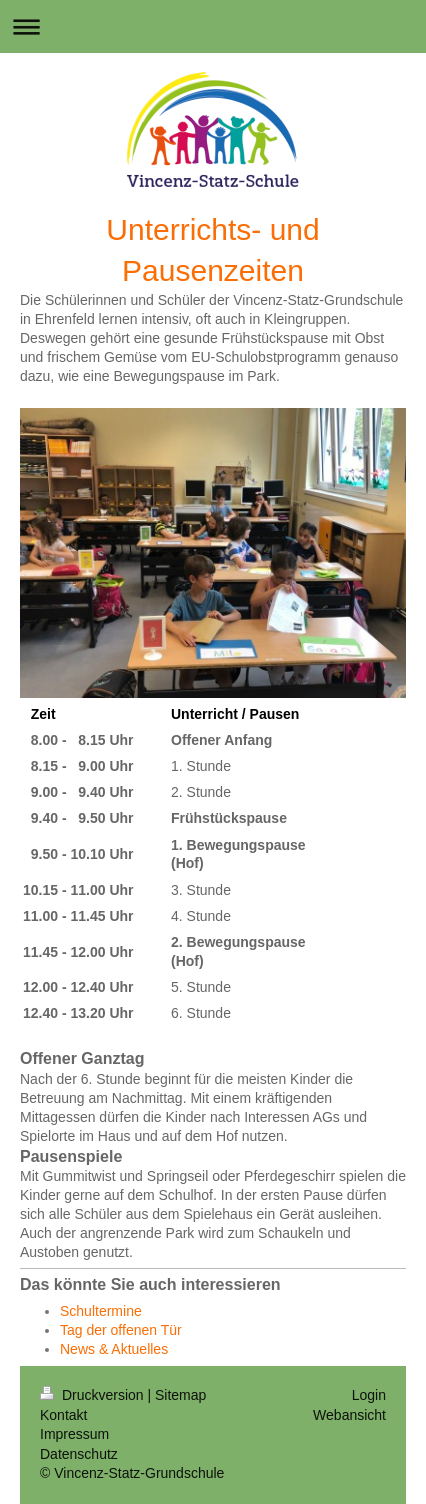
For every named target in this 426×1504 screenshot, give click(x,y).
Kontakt (63, 1415)
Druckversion (93, 1395)
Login (369, 1395)
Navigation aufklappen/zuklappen (213, 26)
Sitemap (180, 1395)
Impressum (74, 1434)
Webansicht (349, 1415)
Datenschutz (79, 1454)
